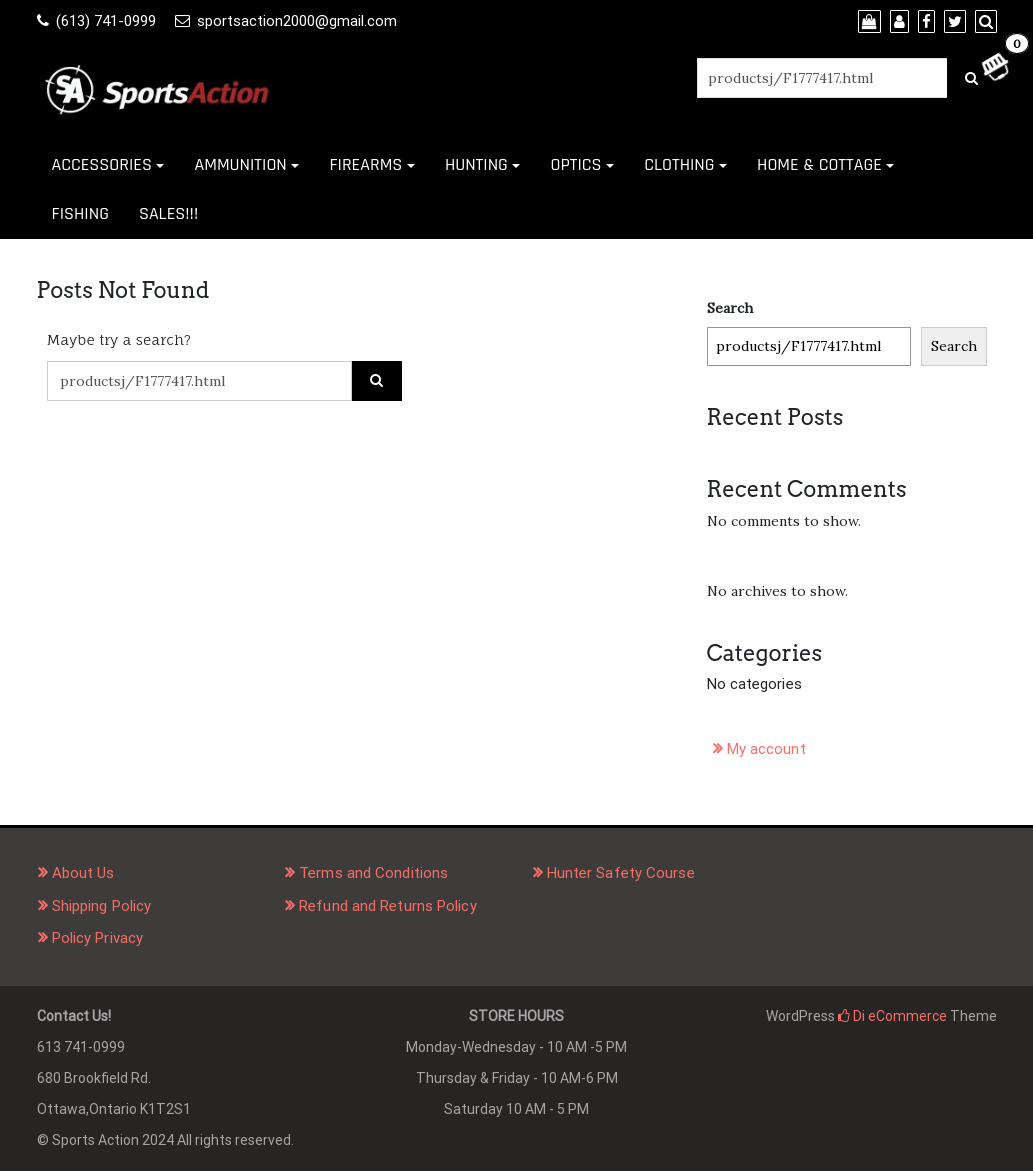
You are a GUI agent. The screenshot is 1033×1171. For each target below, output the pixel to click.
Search (730, 308)
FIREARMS (365, 164)
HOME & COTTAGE (819, 164)
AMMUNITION (240, 164)
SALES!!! (168, 213)
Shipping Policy (102, 906)
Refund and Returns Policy (388, 906)
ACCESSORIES (102, 164)
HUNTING (476, 164)
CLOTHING (679, 164)
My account (766, 749)
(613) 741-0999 (106, 21)
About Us (83, 873)
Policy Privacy (97, 938)
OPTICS (575, 164)
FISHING (80, 213)
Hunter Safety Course (621, 873)
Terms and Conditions (373, 873)
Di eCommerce (892, 1016)
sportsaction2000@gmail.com (297, 21)
